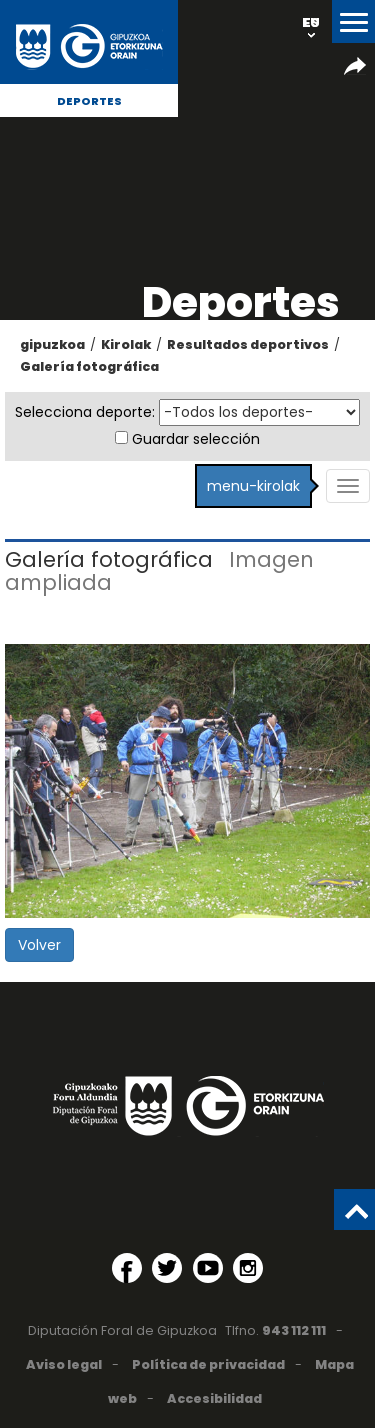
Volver (39, 945)
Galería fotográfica (89, 366)
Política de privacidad (208, 1364)
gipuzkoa (52, 344)
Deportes (89, 101)
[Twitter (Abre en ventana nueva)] (167, 1268)
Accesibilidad (214, 1398)
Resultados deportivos (248, 344)
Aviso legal (64, 1364)
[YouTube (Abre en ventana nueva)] (208, 1268)
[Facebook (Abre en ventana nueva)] (127, 1268)
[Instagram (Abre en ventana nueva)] (248, 1268)
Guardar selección (196, 439)
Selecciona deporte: (85, 412)
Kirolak (126, 344)
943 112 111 (294, 1330)
